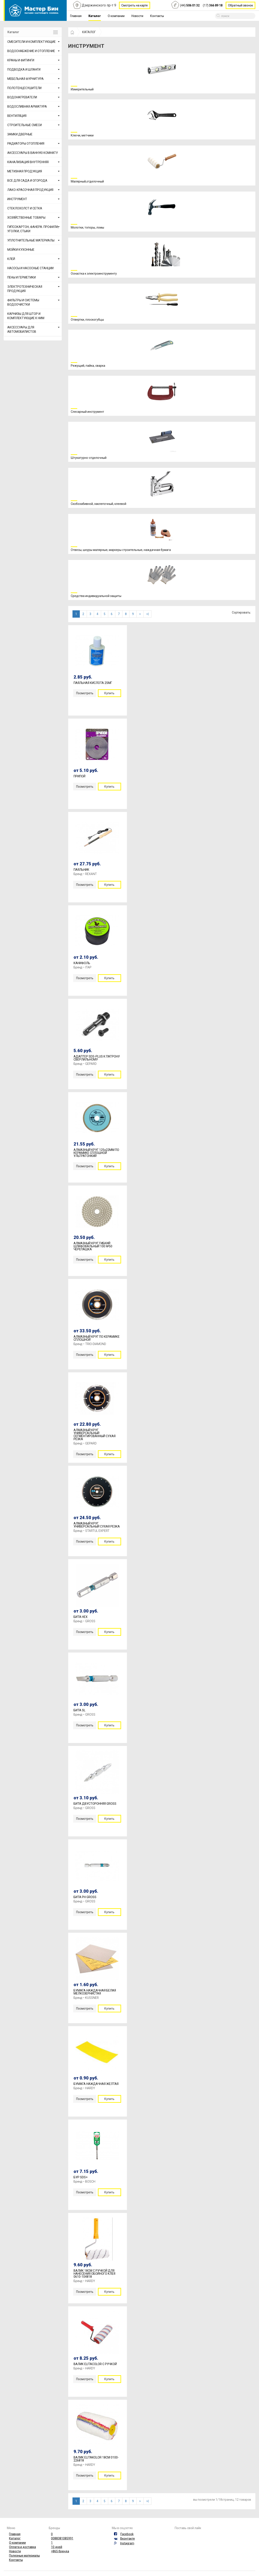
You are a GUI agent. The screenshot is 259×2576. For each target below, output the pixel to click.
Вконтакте (127, 2538)
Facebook (127, 2534)
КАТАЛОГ (89, 32)
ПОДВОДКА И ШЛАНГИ (23, 69)
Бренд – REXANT (85, 874)
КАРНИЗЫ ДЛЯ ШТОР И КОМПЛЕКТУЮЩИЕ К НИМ (25, 316)
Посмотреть (84, 693)
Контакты (157, 16)
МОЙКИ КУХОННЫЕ (20, 249)
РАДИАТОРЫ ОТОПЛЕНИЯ (25, 143)
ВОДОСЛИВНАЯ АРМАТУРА (27, 106)
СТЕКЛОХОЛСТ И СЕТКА (24, 208)
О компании (116, 16)
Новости (137, 16)
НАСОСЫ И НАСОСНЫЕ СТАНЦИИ (30, 268)
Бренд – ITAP (82, 967)
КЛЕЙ (11, 259)
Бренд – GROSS (84, 1621)
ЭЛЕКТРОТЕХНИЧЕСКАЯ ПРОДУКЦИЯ (24, 289)
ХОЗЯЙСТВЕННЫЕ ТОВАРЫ (26, 217)
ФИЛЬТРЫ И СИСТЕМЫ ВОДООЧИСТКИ (23, 302)
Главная (76, 16)
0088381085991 (62, 2538)
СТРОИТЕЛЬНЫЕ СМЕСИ (24, 125)
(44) (190, 5)
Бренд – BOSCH (84, 2181)
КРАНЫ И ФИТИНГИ (20, 60)
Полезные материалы (24, 2555)
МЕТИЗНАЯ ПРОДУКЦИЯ (24, 171)
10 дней (56, 2547)
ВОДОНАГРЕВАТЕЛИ (22, 97)
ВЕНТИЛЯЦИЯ (16, 116)
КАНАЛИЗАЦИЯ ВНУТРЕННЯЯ (28, 162)
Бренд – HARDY (84, 2088)
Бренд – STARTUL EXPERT (91, 1530)
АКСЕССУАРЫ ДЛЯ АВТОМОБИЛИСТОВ (21, 329)
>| (147, 614)
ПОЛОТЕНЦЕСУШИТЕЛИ (24, 88)
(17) (212, 5)
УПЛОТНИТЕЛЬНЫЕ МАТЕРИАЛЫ (30, 240)
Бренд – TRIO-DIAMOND (90, 1344)
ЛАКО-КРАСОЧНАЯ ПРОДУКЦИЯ (30, 190)
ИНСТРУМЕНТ (17, 199)
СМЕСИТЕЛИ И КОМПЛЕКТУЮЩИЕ (31, 41)
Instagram (127, 2543)
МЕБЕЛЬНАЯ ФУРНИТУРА (25, 78)
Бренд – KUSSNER (86, 1997)
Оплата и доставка (22, 2547)
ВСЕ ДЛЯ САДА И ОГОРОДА (27, 180)
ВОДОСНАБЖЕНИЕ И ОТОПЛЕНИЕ (31, 51)
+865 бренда (60, 2551)
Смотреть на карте (134, 5)
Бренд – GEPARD (85, 1063)
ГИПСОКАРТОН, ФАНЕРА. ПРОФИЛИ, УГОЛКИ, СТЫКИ (33, 229)
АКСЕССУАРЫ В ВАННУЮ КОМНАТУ (32, 153)
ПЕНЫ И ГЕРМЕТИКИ (21, 277)
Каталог (94, 16)
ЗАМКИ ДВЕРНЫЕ (19, 134)
